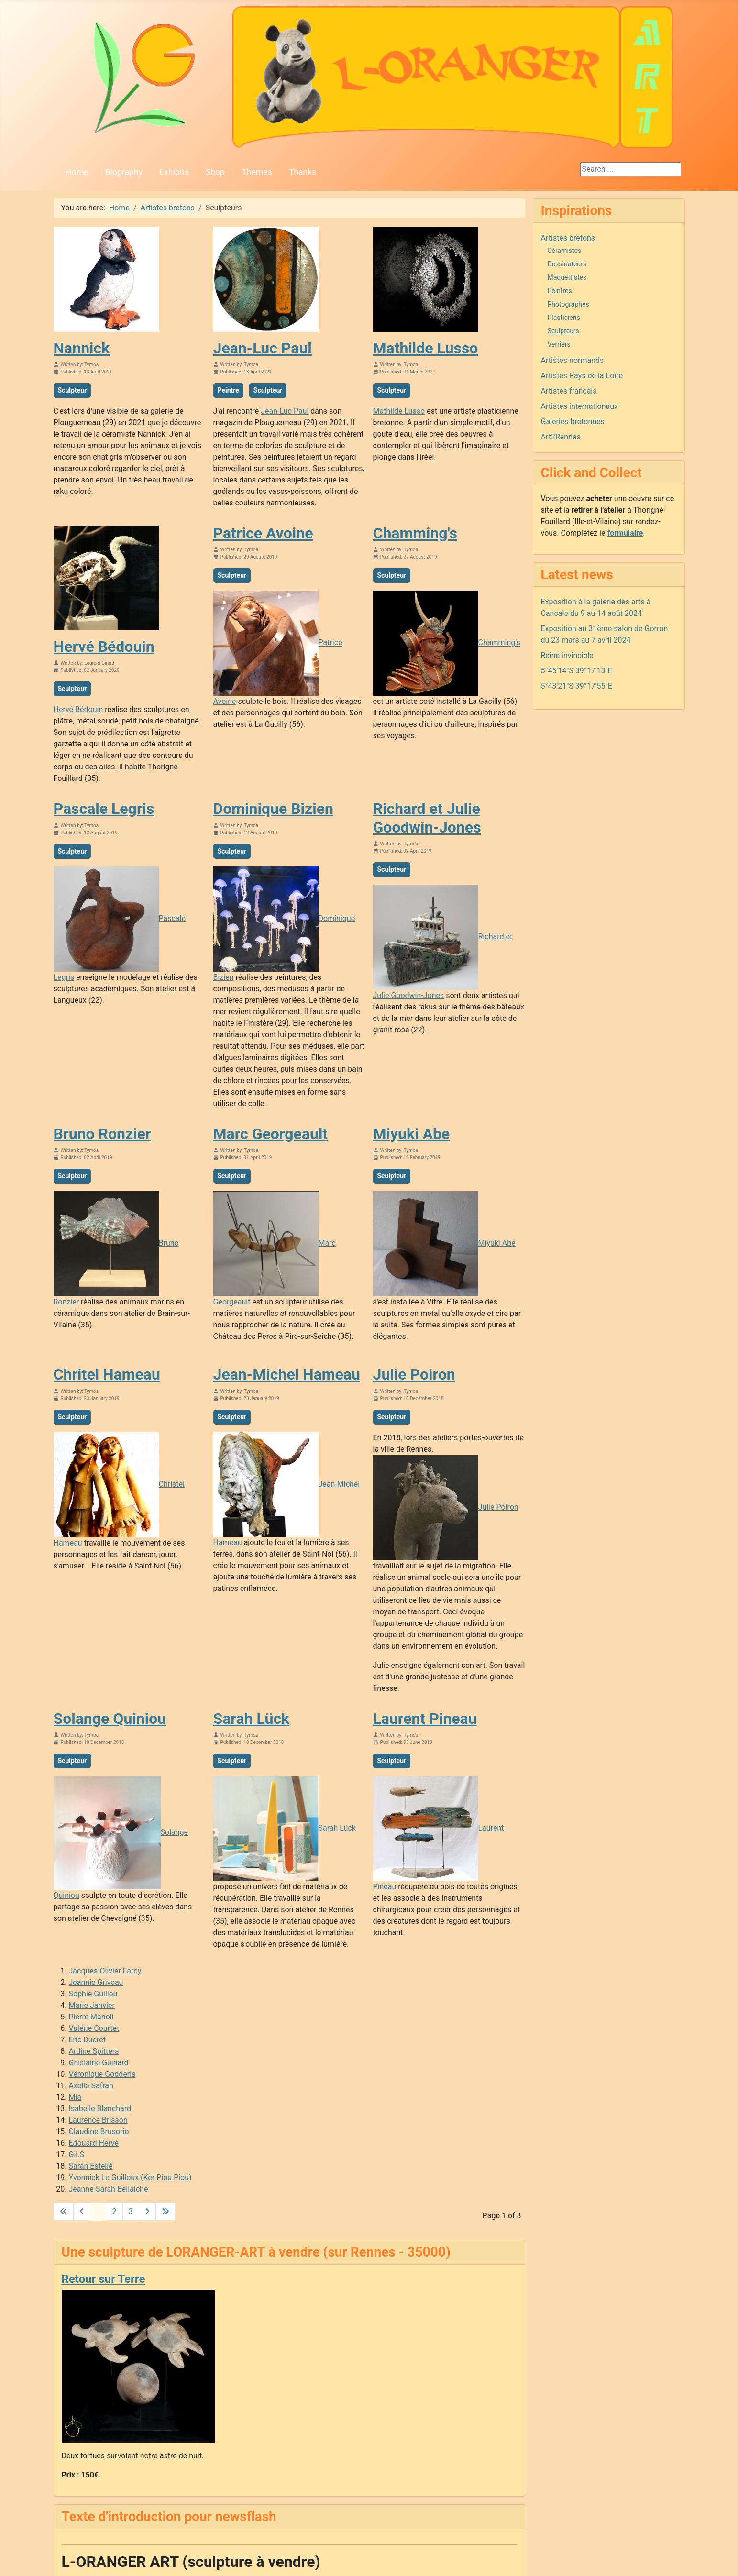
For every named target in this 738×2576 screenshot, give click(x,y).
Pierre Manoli (91, 2016)
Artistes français (569, 390)
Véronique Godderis (102, 2074)
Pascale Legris (104, 809)
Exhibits (174, 172)
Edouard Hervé (94, 2143)
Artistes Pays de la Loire (582, 375)
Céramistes (565, 250)
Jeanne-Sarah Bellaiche (108, 2188)
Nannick (82, 348)
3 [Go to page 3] (131, 2211)
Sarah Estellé (91, 2165)
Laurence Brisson (98, 2120)
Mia (75, 2097)
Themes (257, 172)
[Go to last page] (165, 2212)
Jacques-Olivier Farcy (105, 1970)
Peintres (560, 291)
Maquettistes (567, 277)
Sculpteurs (563, 331)
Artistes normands (572, 360)
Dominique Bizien (273, 809)
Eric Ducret (87, 2039)
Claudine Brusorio (99, 2131)
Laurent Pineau (425, 1719)
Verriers (559, 344)
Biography (124, 172)
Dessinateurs (567, 264)
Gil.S (76, 2154)
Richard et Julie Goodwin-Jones (427, 818)
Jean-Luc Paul (262, 348)
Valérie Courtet (94, 2028)
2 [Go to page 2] (114, 2211)
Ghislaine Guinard (99, 2062)
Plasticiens (564, 317)
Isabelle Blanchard (100, 2108)
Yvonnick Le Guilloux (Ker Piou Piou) (130, 2177)
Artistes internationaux (579, 406)
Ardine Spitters (94, 2051)
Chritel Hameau (107, 1374)
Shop (215, 172)
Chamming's (415, 533)
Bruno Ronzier (102, 1134)
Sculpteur (72, 390)
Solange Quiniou (110, 1719)
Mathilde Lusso (425, 348)
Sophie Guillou (93, 1993)
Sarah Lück (251, 1719)
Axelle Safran (91, 2085)
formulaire (625, 532)
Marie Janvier (92, 2005)
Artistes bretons (568, 237)
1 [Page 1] (98, 2211)
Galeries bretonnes (573, 421)
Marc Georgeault (270, 1134)
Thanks (302, 172)
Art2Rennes (561, 436)
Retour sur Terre (103, 2279)
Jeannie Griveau (96, 1982)
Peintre (228, 390)
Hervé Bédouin (104, 646)
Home (77, 172)
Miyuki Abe (411, 1134)
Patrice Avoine (263, 533)
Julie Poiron (414, 1374)
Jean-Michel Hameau (286, 1374)
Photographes (568, 304)
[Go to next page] (147, 2212)
